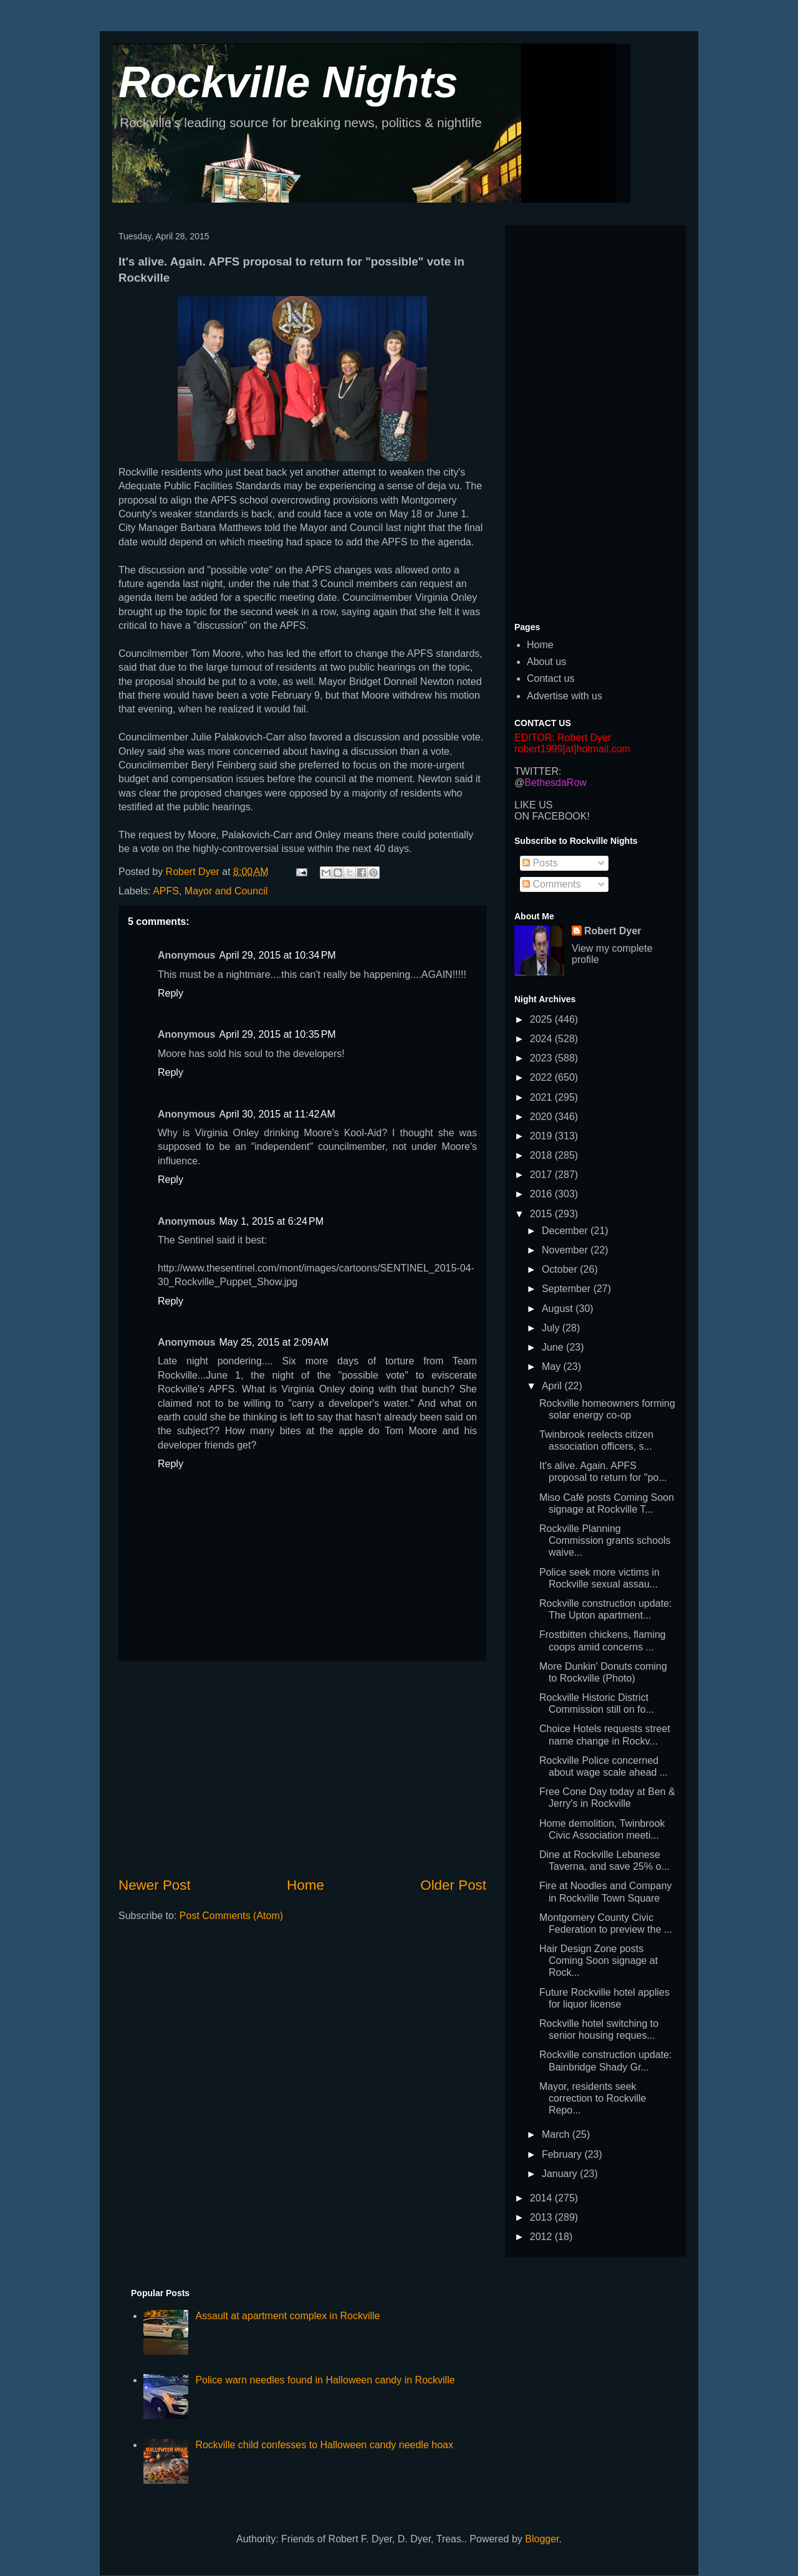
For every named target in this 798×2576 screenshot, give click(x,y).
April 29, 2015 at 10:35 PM (277, 1034)
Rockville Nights (288, 82)
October (561, 1269)
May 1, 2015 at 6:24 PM (271, 1221)
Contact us (550, 678)
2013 (542, 2217)
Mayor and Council (226, 891)
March (557, 2134)
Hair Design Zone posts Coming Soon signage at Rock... (598, 1960)
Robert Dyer (613, 931)
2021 (542, 1097)
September (568, 1288)
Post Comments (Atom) (231, 1915)
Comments (551, 884)
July (552, 1328)
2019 (542, 1136)
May (553, 1366)
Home (305, 1885)
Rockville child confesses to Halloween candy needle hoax (324, 2445)
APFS (166, 891)
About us (546, 661)
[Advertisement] (302, 1768)
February (563, 2154)
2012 (542, 2236)
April (553, 1386)
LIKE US (533, 805)
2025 (542, 1019)
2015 (542, 1214)
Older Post (453, 1885)
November (566, 1250)
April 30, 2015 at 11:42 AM (277, 1114)
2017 (542, 1174)
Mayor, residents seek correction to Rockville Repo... (593, 2098)
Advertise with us (564, 696)
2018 (542, 1155)
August (558, 1308)
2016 (542, 1194)
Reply (170, 993)
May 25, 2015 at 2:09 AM (274, 1342)
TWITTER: (538, 771)
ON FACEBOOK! (552, 816)
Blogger (542, 2539)
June (554, 1347)
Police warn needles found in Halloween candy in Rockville (324, 2380)
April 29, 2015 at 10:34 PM (277, 955)
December (566, 1230)
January (561, 2173)
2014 (542, 2198)
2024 (542, 1038)
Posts (539, 863)
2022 (542, 1077)
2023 (542, 1058)
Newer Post (154, 1885)
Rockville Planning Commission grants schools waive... (605, 1540)
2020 (542, 1116)
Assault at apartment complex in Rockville (287, 2315)
